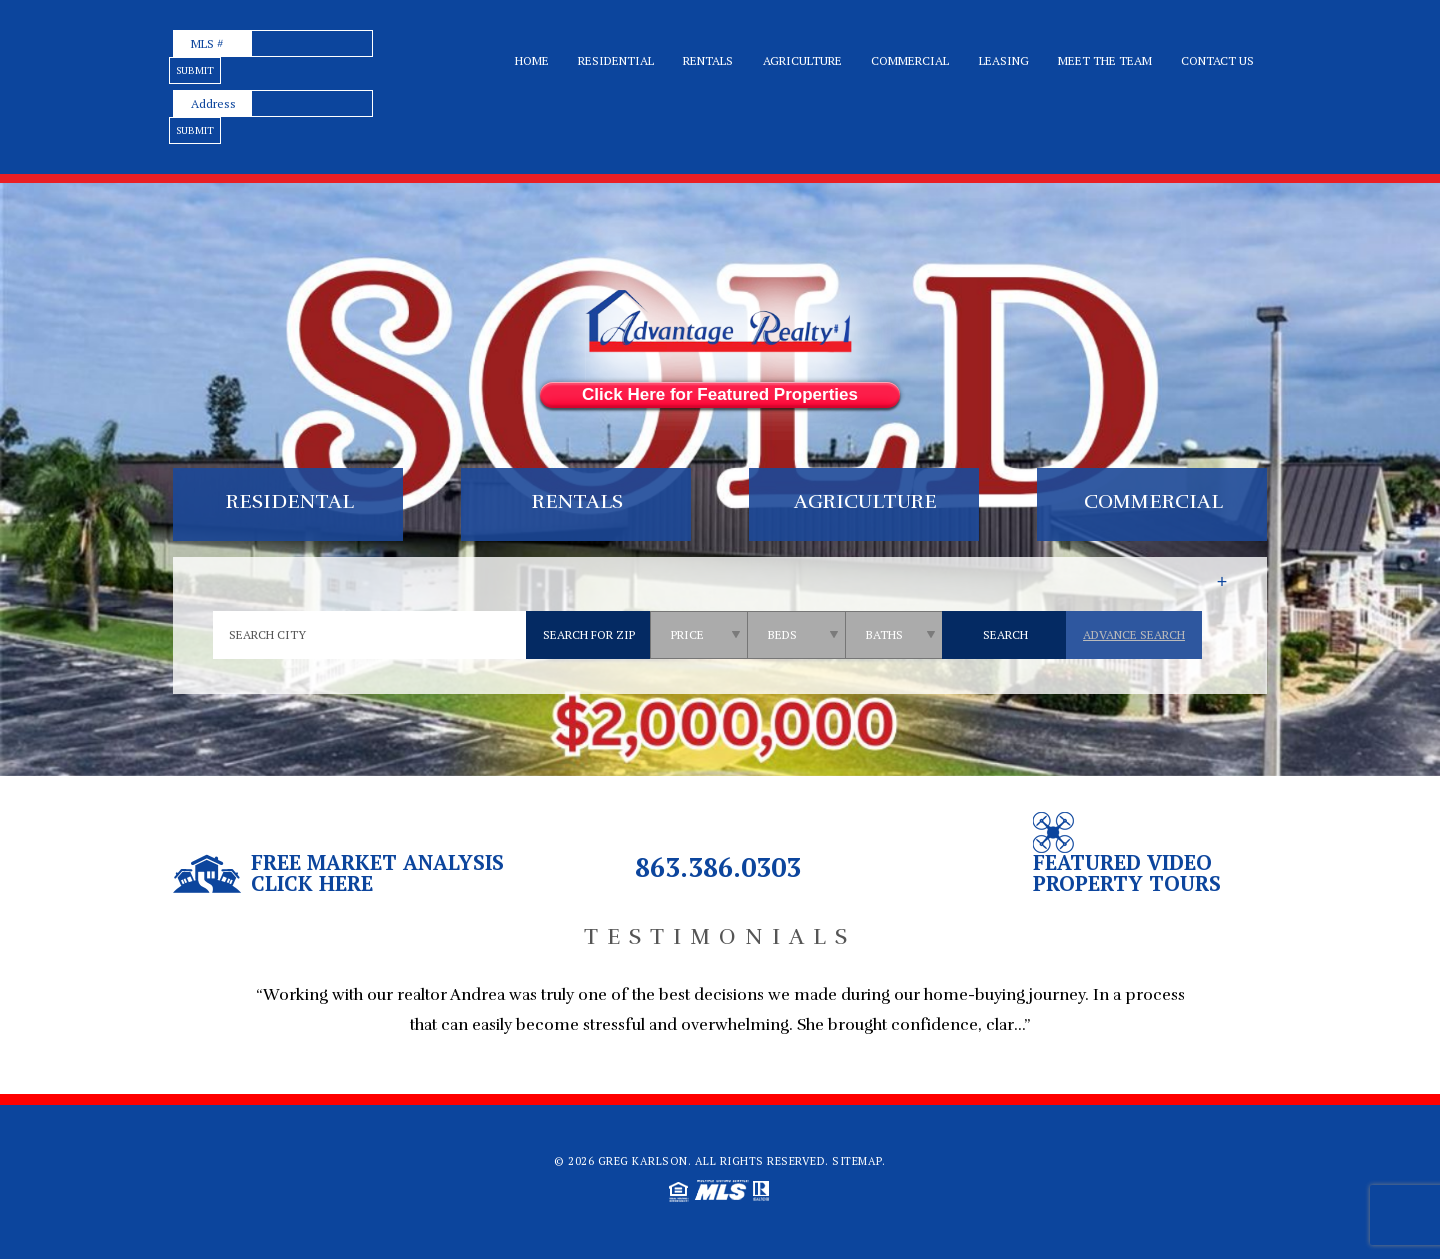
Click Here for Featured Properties (720, 394)
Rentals (708, 60)
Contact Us (1217, 60)
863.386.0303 (718, 867)
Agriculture (802, 60)
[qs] (700, 635)
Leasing (1004, 60)
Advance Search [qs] (1134, 634)
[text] (312, 43)
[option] (720, 1021)
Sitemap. (858, 1161)
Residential (616, 60)
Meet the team (1105, 60)
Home (532, 60)
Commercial (910, 60)
